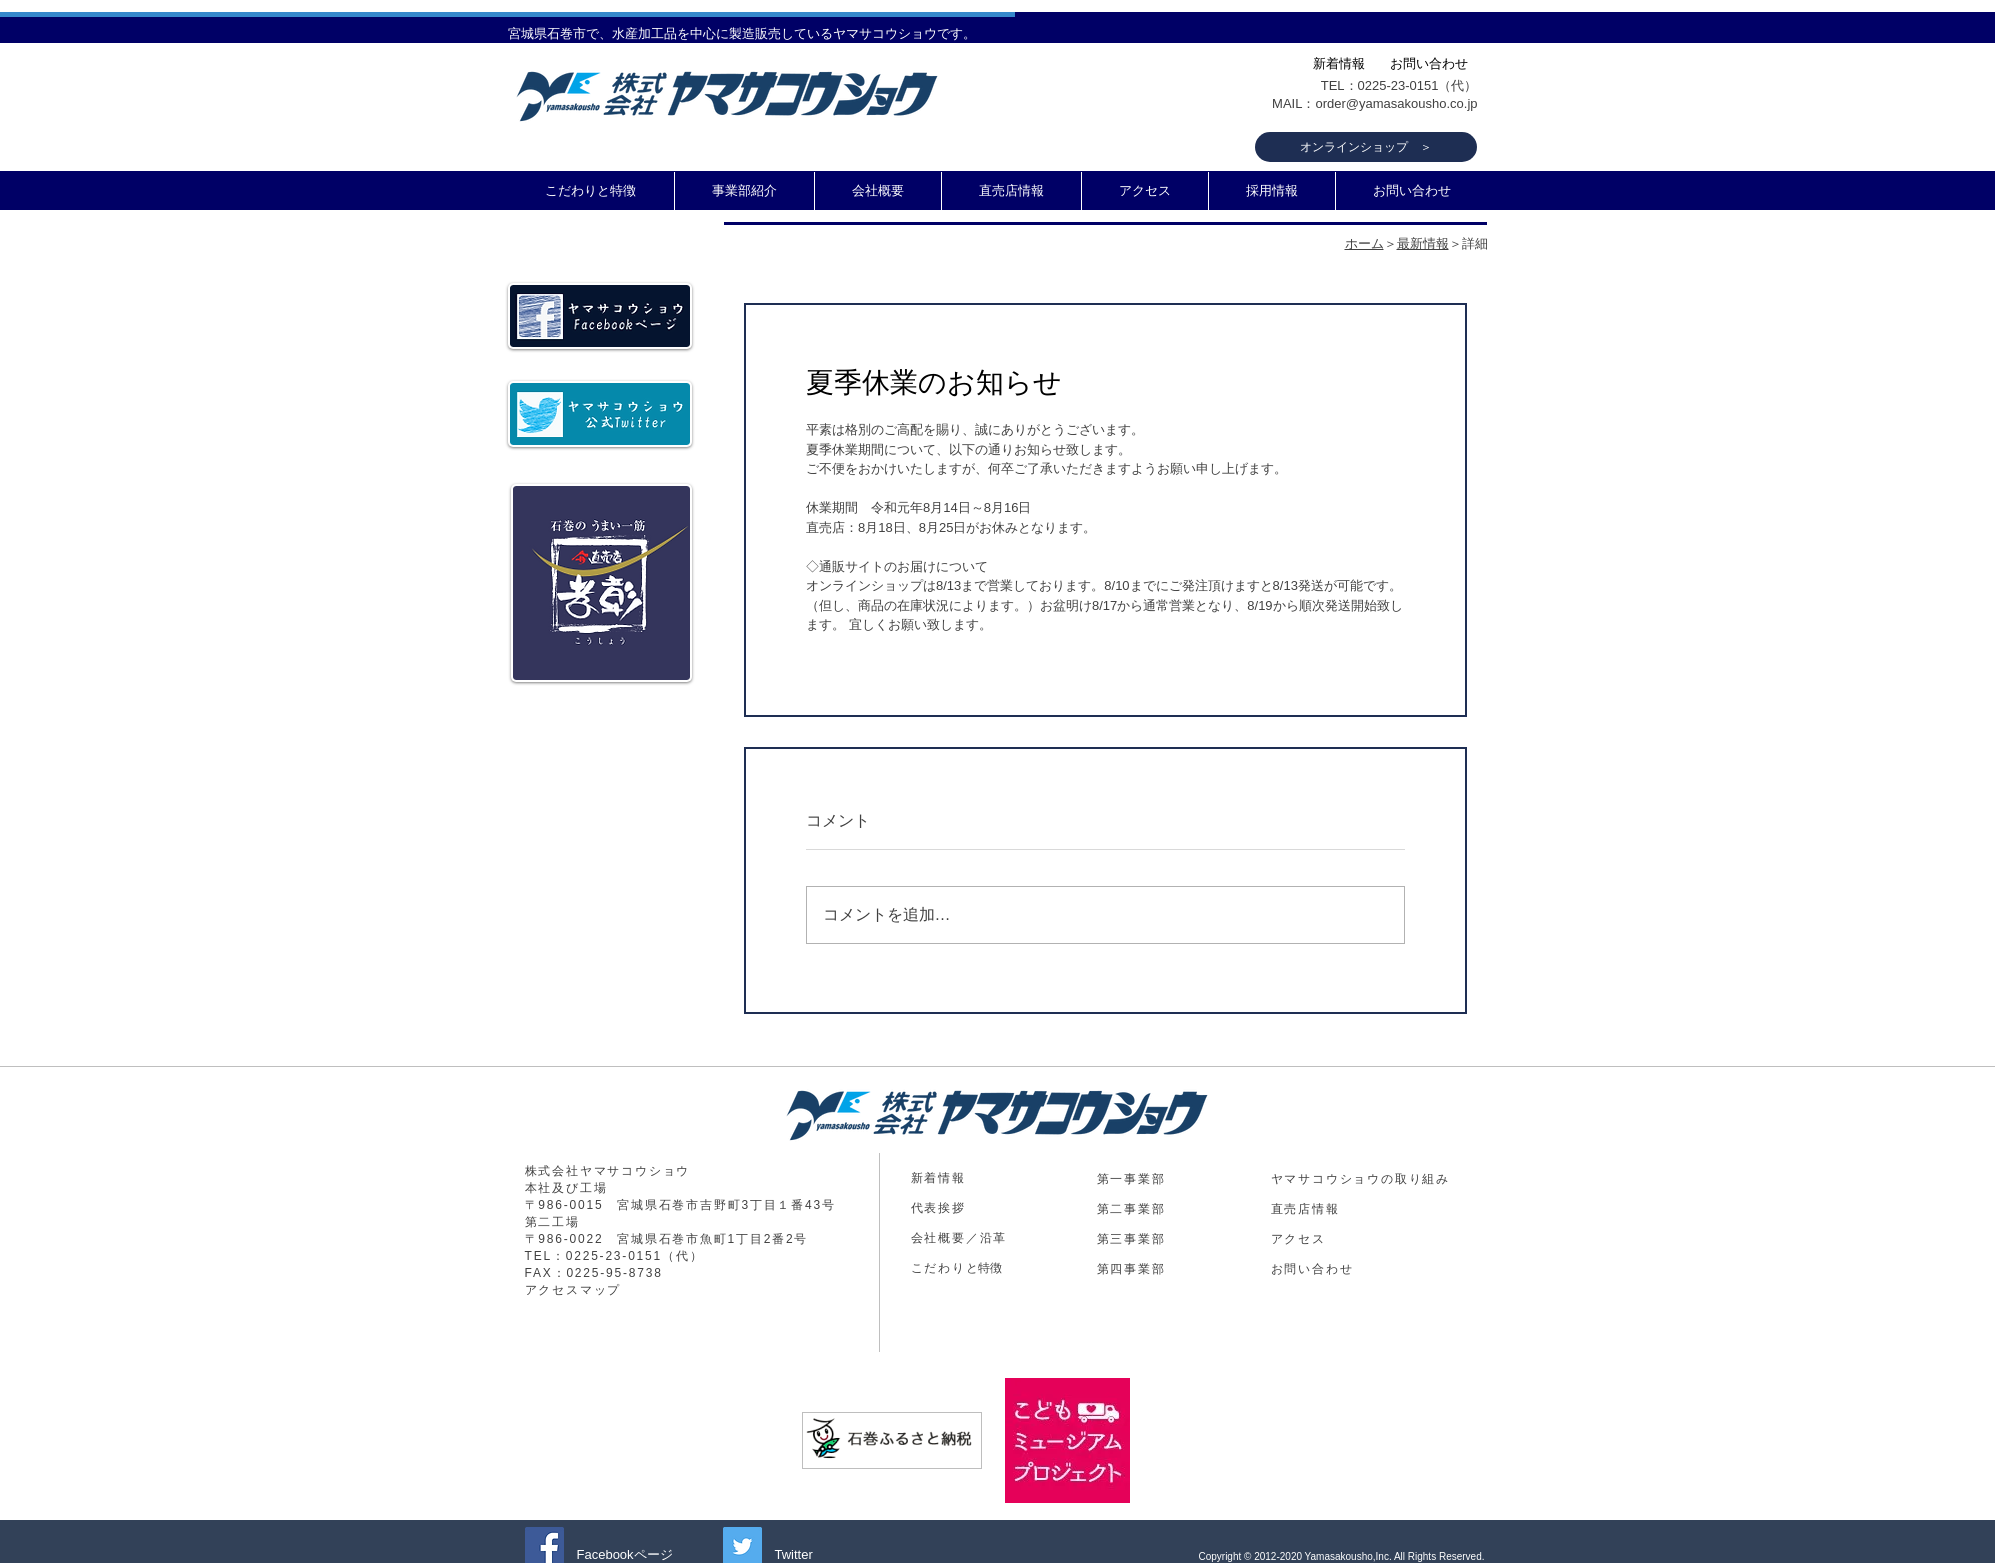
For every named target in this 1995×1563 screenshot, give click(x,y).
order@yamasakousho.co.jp (1396, 103)
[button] (744, 191)
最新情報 (1423, 243)
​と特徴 (956, 1268)
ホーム (1364, 243)
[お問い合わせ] (1429, 64)
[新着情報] (1339, 64)
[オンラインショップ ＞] (1366, 147)
